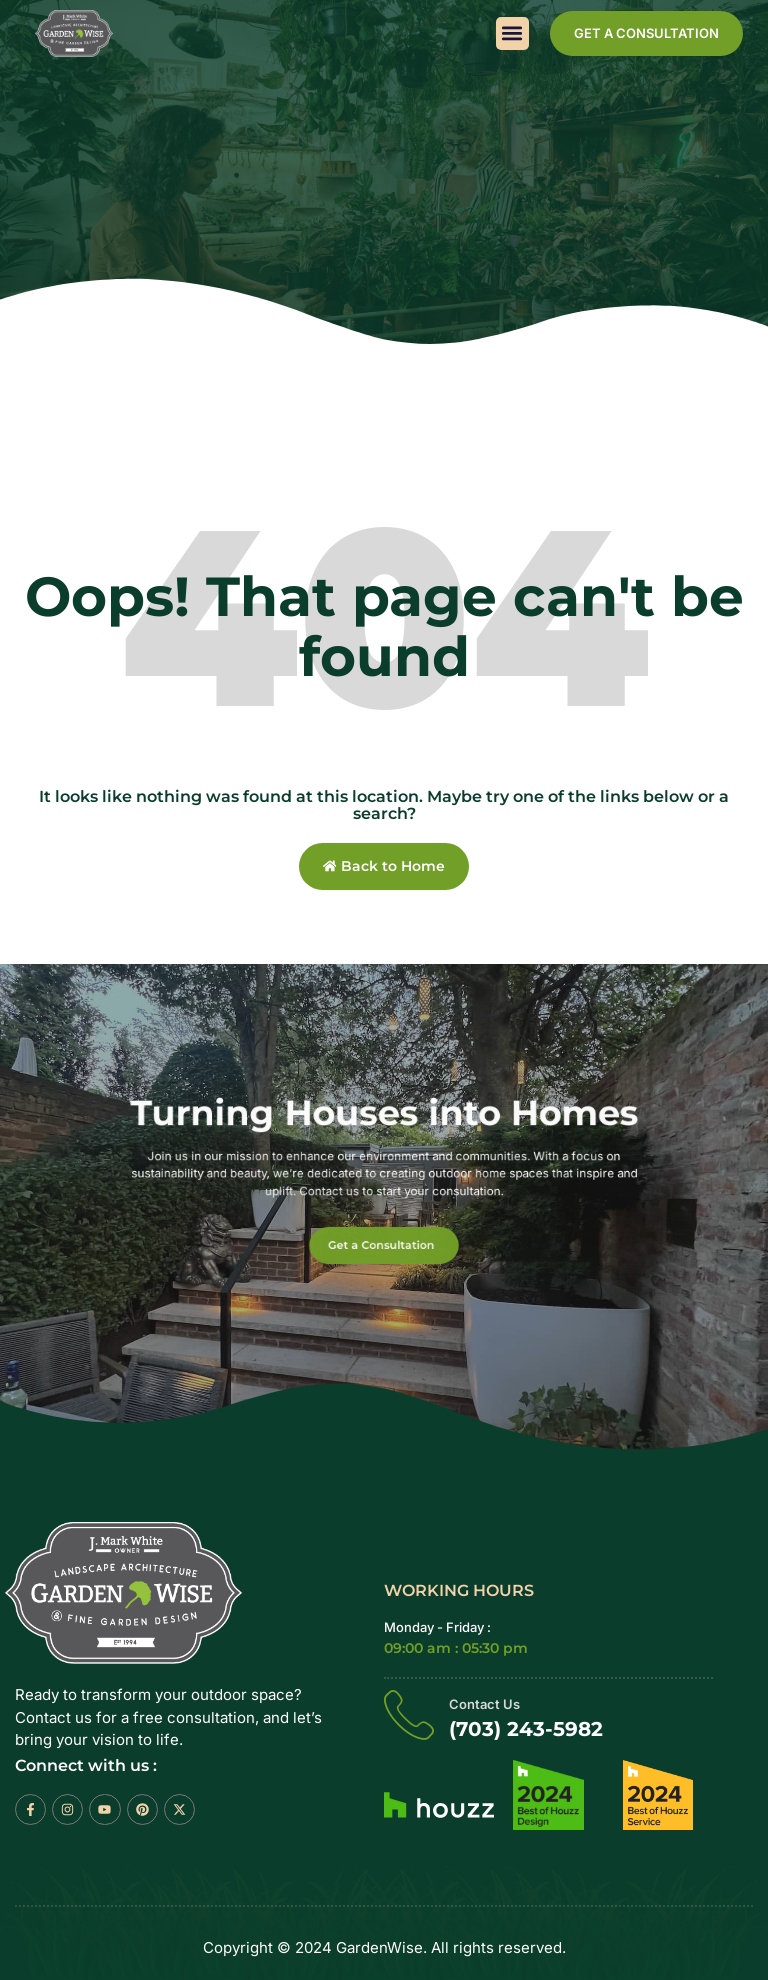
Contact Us (484, 1705)
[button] (512, 33)
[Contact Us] (409, 1715)
